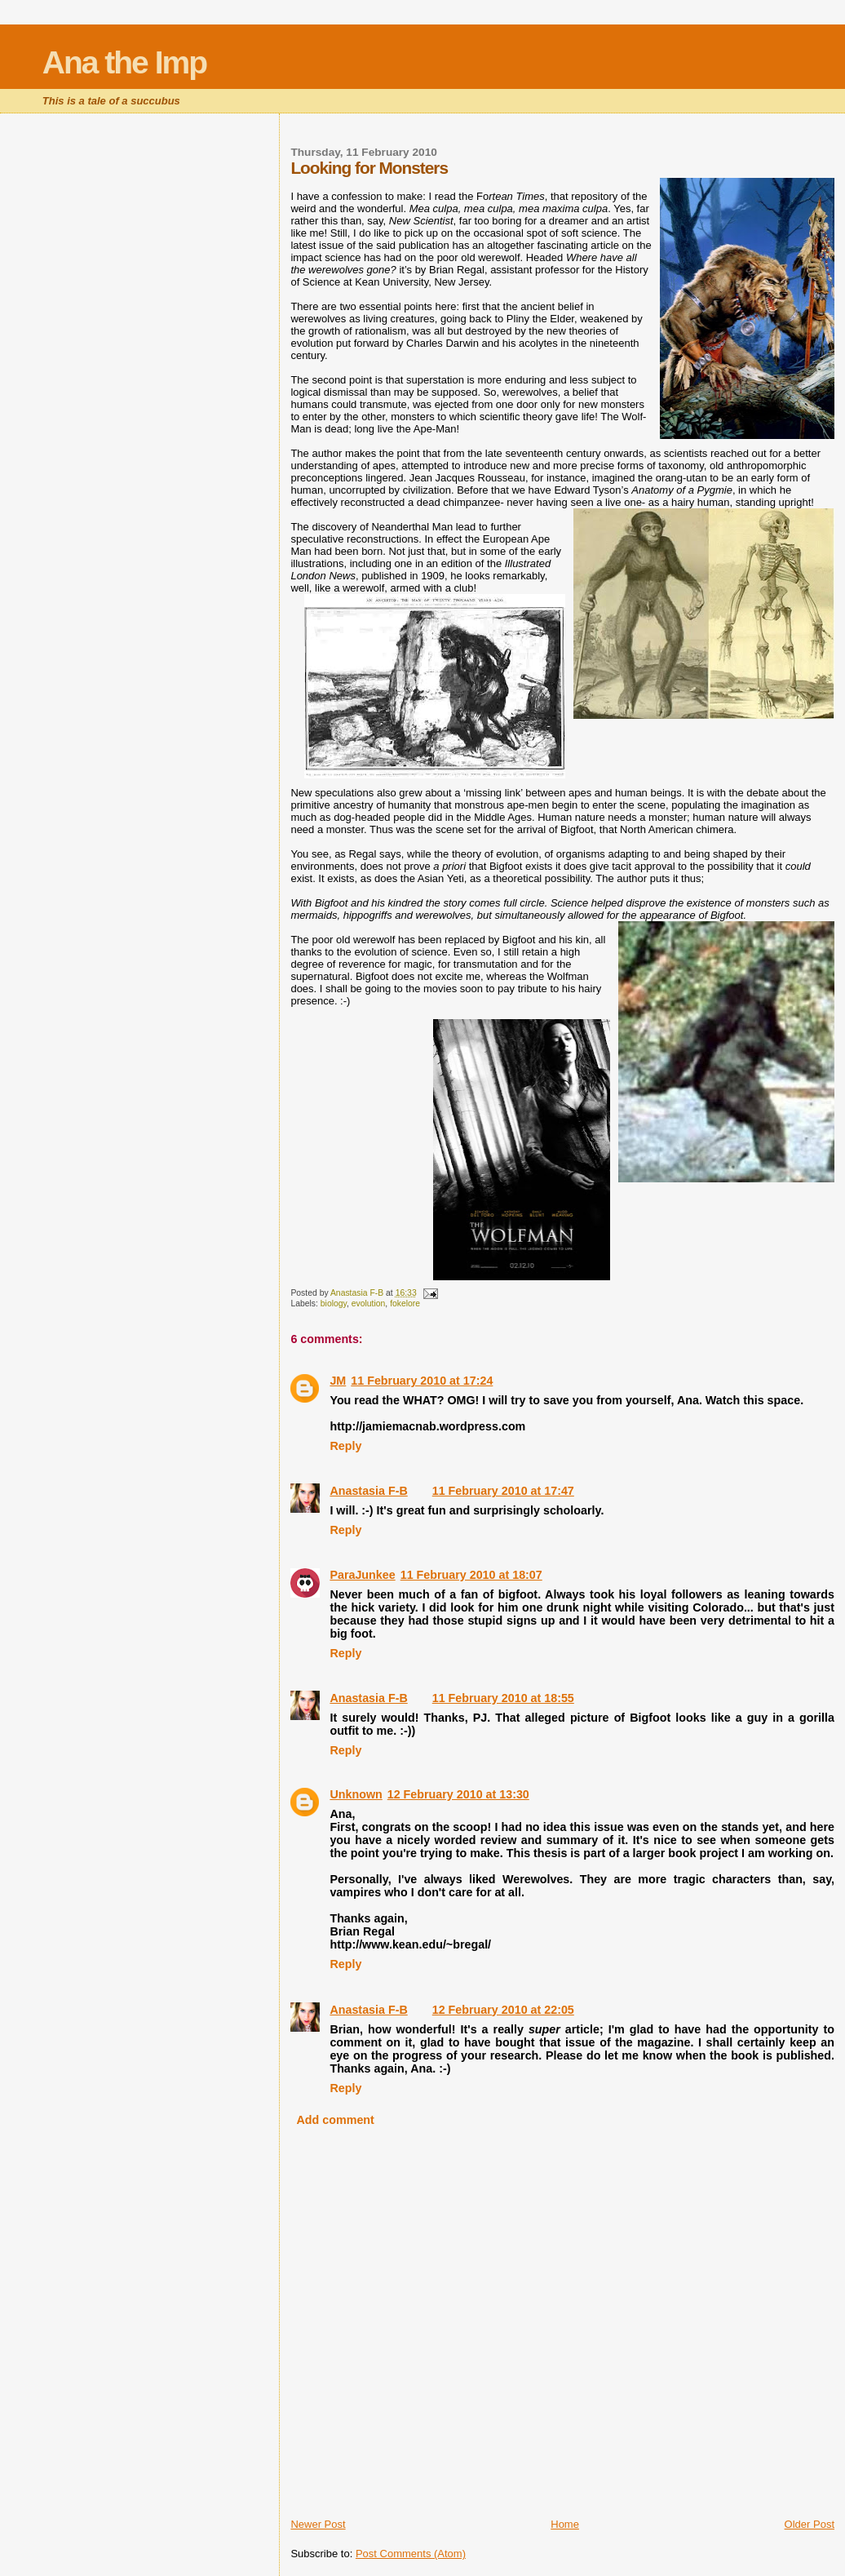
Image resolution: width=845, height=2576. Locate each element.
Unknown (356, 1794)
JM (338, 1380)
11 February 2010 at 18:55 (503, 1698)
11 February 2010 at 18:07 (471, 1574)
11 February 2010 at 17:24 (422, 1380)
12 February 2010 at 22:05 (503, 2009)
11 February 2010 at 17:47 (503, 1490)
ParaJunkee (362, 1574)
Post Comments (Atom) (411, 2553)
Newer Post (317, 2524)
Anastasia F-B (368, 1490)
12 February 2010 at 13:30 (458, 1794)
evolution (369, 1303)
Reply (345, 1445)
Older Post (809, 2524)
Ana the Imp (124, 62)
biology (334, 1303)
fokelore (405, 1303)
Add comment (335, 2119)
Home (565, 2524)
